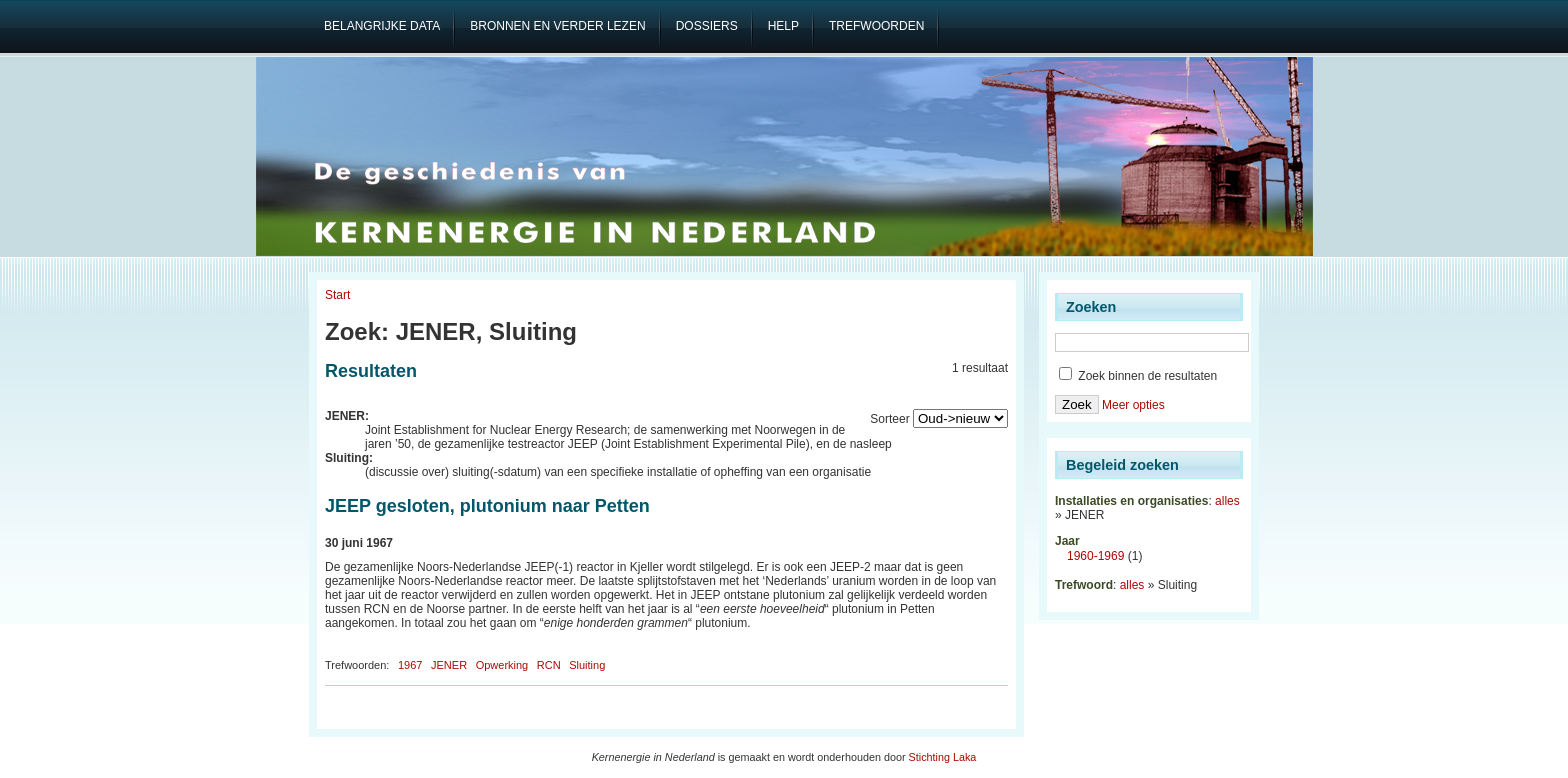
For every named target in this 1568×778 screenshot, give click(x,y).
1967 (410, 665)
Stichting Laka (943, 757)
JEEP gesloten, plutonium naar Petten (487, 506)
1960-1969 (1095, 556)
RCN (549, 665)
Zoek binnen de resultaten (1138, 376)
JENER (449, 665)
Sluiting (587, 665)
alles (1227, 501)
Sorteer (889, 419)
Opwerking (502, 665)
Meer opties (1133, 405)
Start (337, 295)
